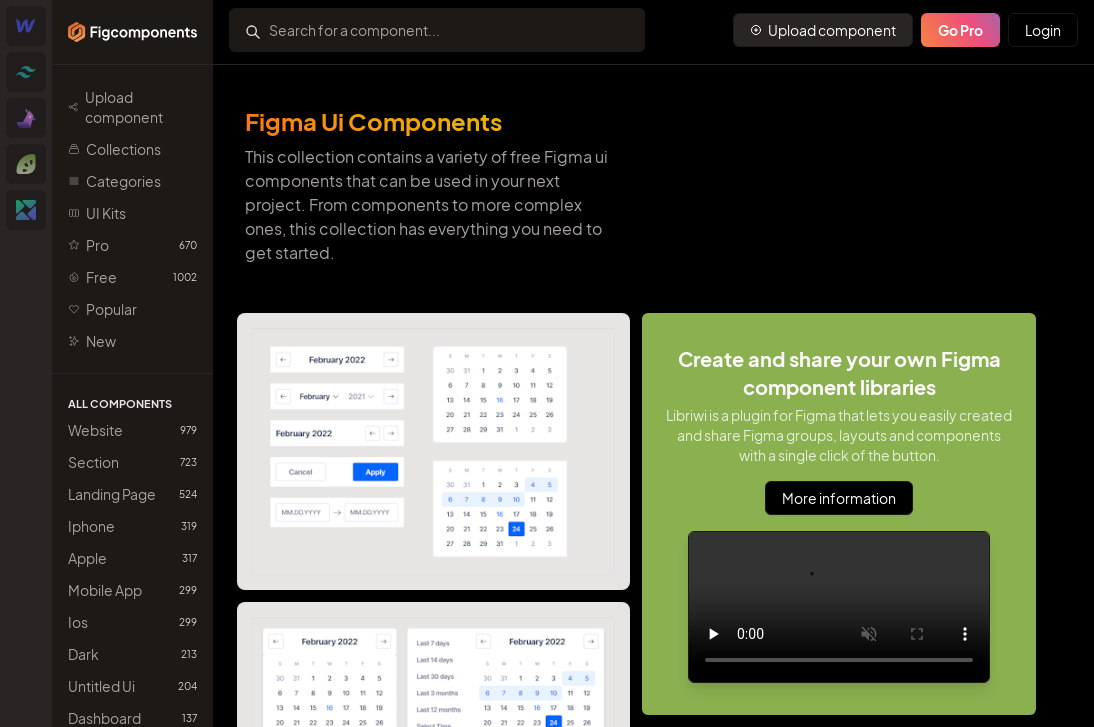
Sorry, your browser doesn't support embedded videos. (839, 607)
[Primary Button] (823, 30)
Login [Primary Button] (1043, 30)
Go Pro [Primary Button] (960, 30)
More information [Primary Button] (839, 498)
